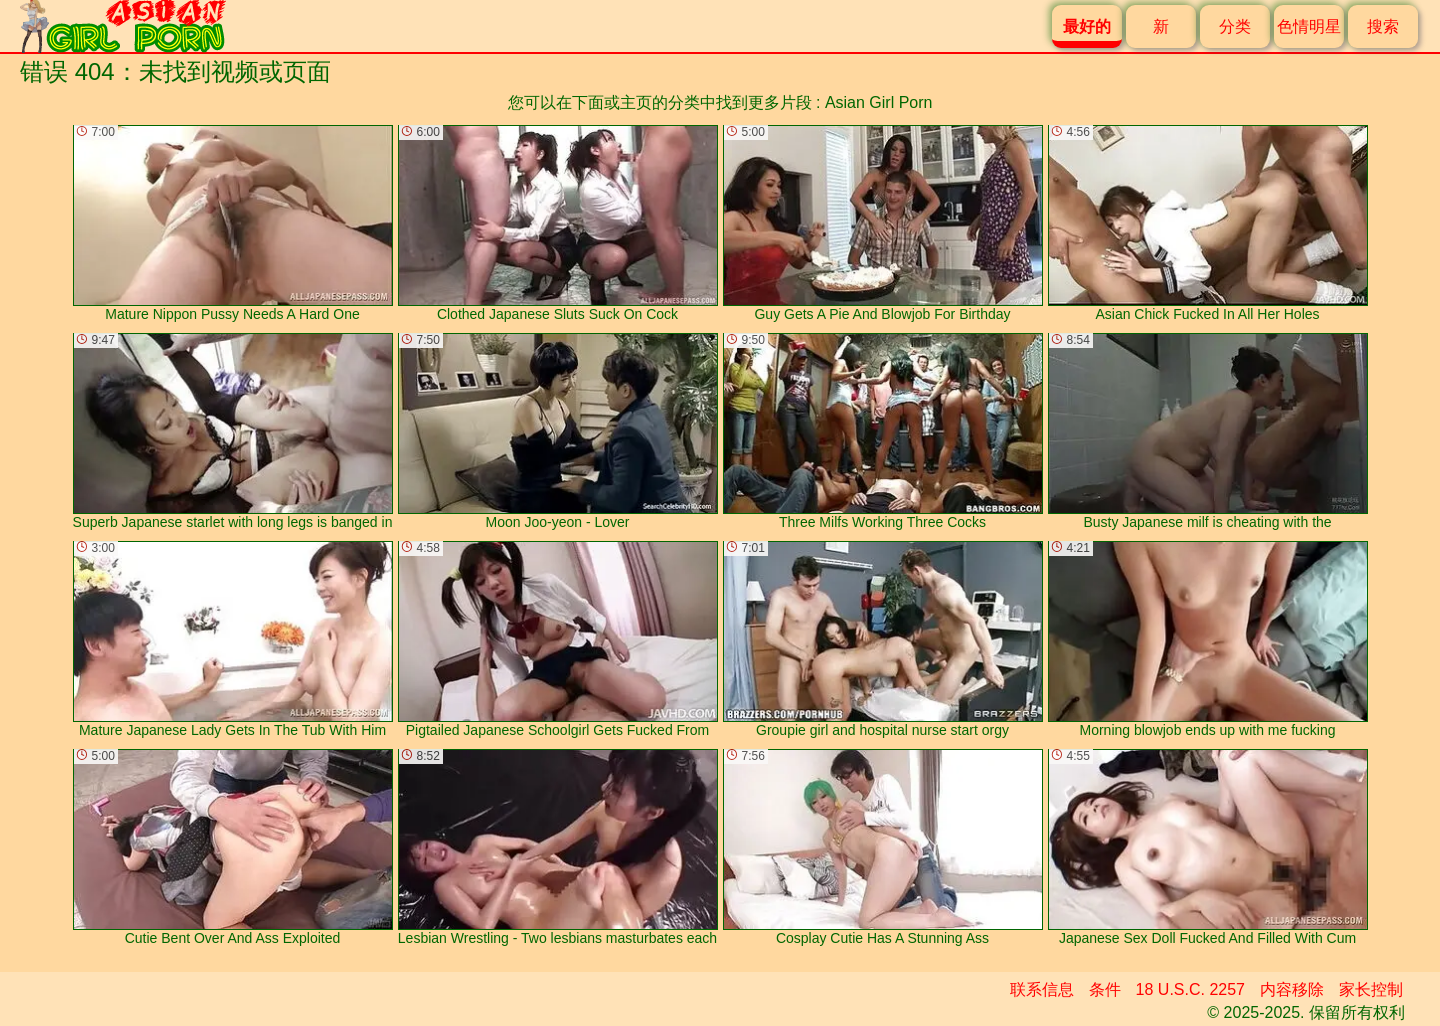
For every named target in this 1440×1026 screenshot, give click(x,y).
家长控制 (1371, 989)
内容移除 (1292, 989)
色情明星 (1309, 26)
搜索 (1383, 26)
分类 (1235, 26)
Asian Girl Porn (879, 102)
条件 (1105, 989)
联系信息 (1042, 989)
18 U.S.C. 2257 (1190, 989)
